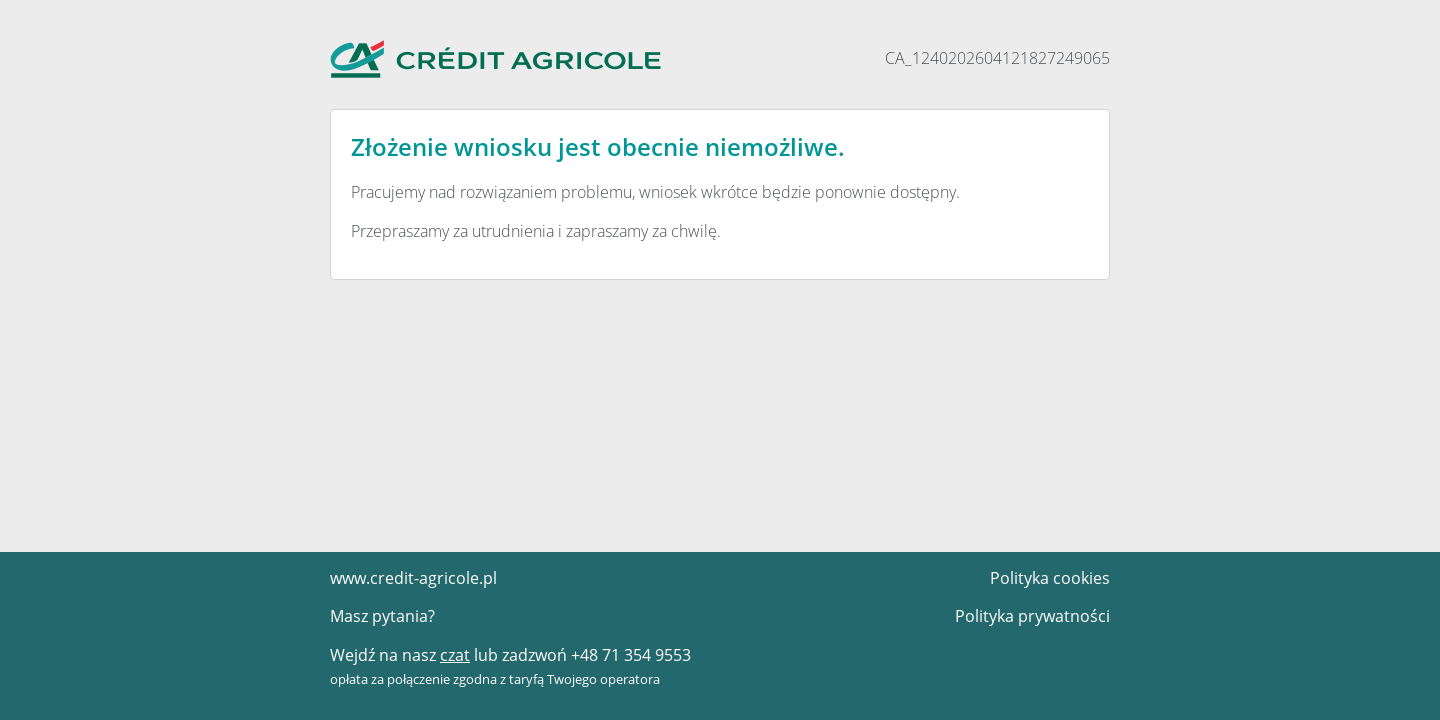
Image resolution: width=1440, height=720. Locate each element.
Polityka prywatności (1037, 616)
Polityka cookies (1052, 578)
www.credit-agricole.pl (408, 578)
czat (453, 655)
